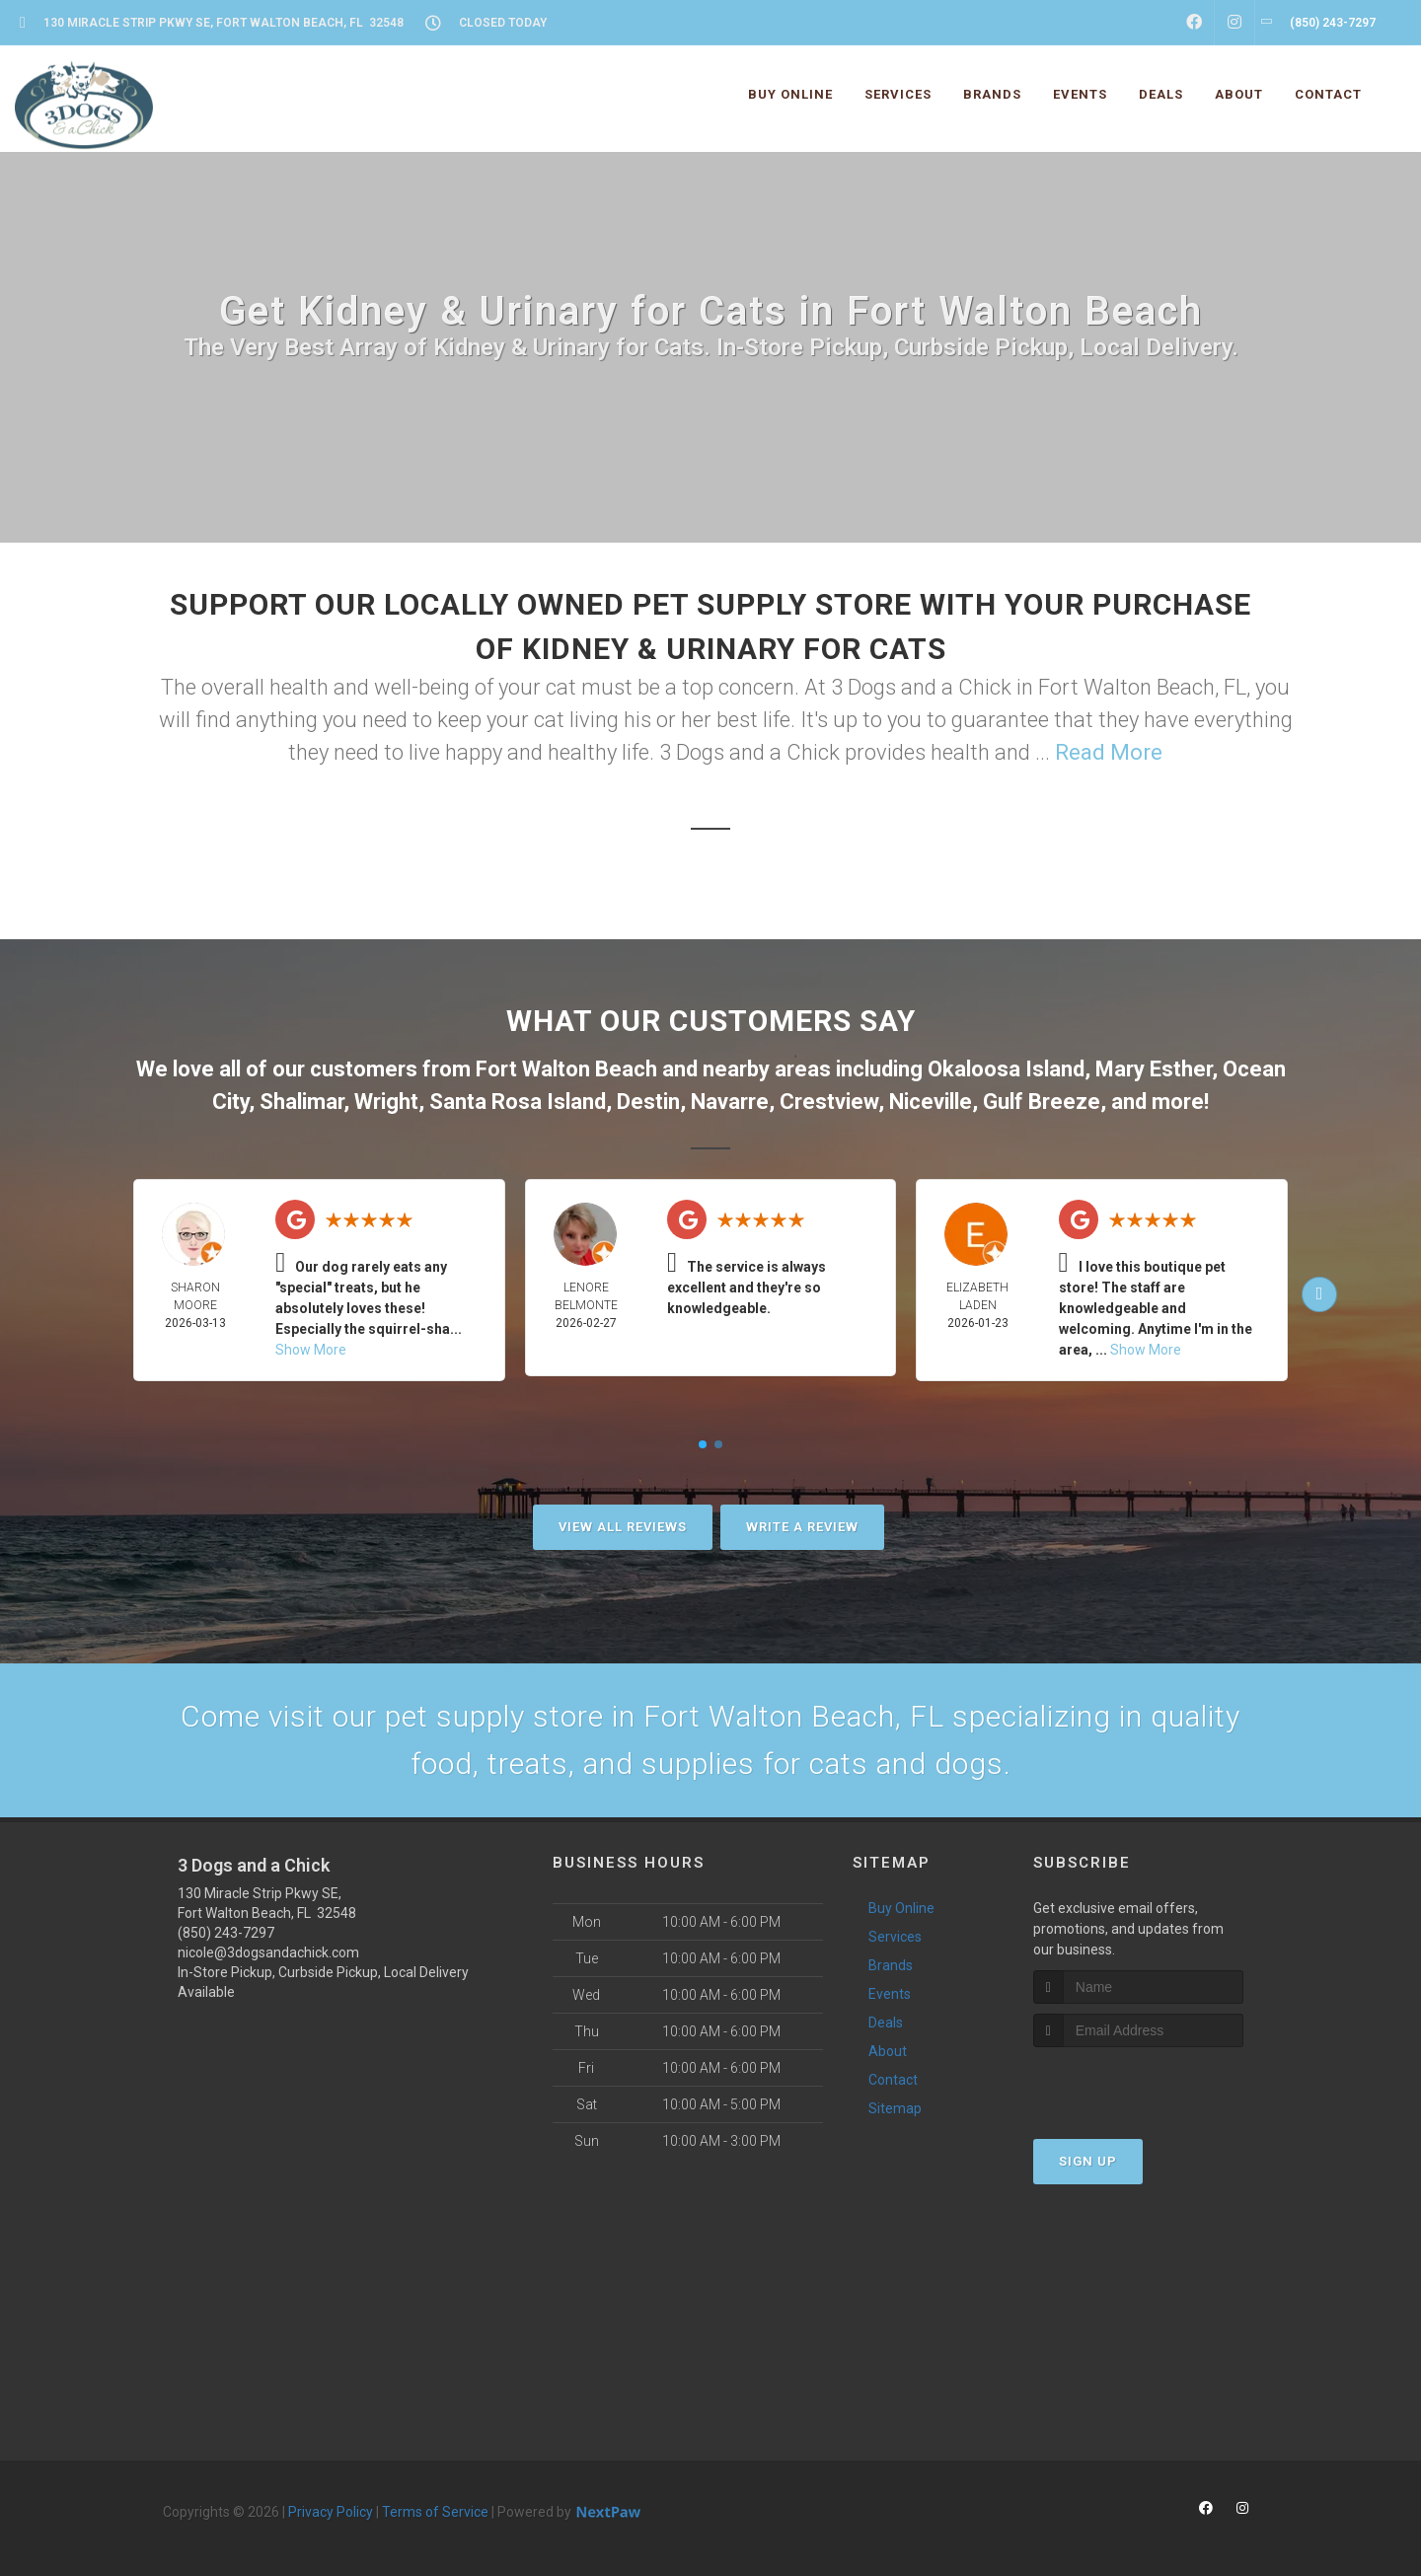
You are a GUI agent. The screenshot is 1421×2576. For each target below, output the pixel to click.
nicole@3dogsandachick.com (268, 1952)
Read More (1108, 752)
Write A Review (802, 1526)
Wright (386, 1101)
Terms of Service (435, 2512)
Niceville (930, 1101)
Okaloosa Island (1006, 1069)
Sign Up (1088, 2161)
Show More (310, 1350)
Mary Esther (1153, 1069)
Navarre (730, 1101)
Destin (648, 1101)
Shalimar (301, 1101)
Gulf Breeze (1041, 1101)
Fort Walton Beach (566, 1069)
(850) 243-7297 (226, 1933)
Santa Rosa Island (517, 1101)
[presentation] (1138, 2084)
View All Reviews (623, 1526)
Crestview (829, 1101)
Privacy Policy (330, 2512)
